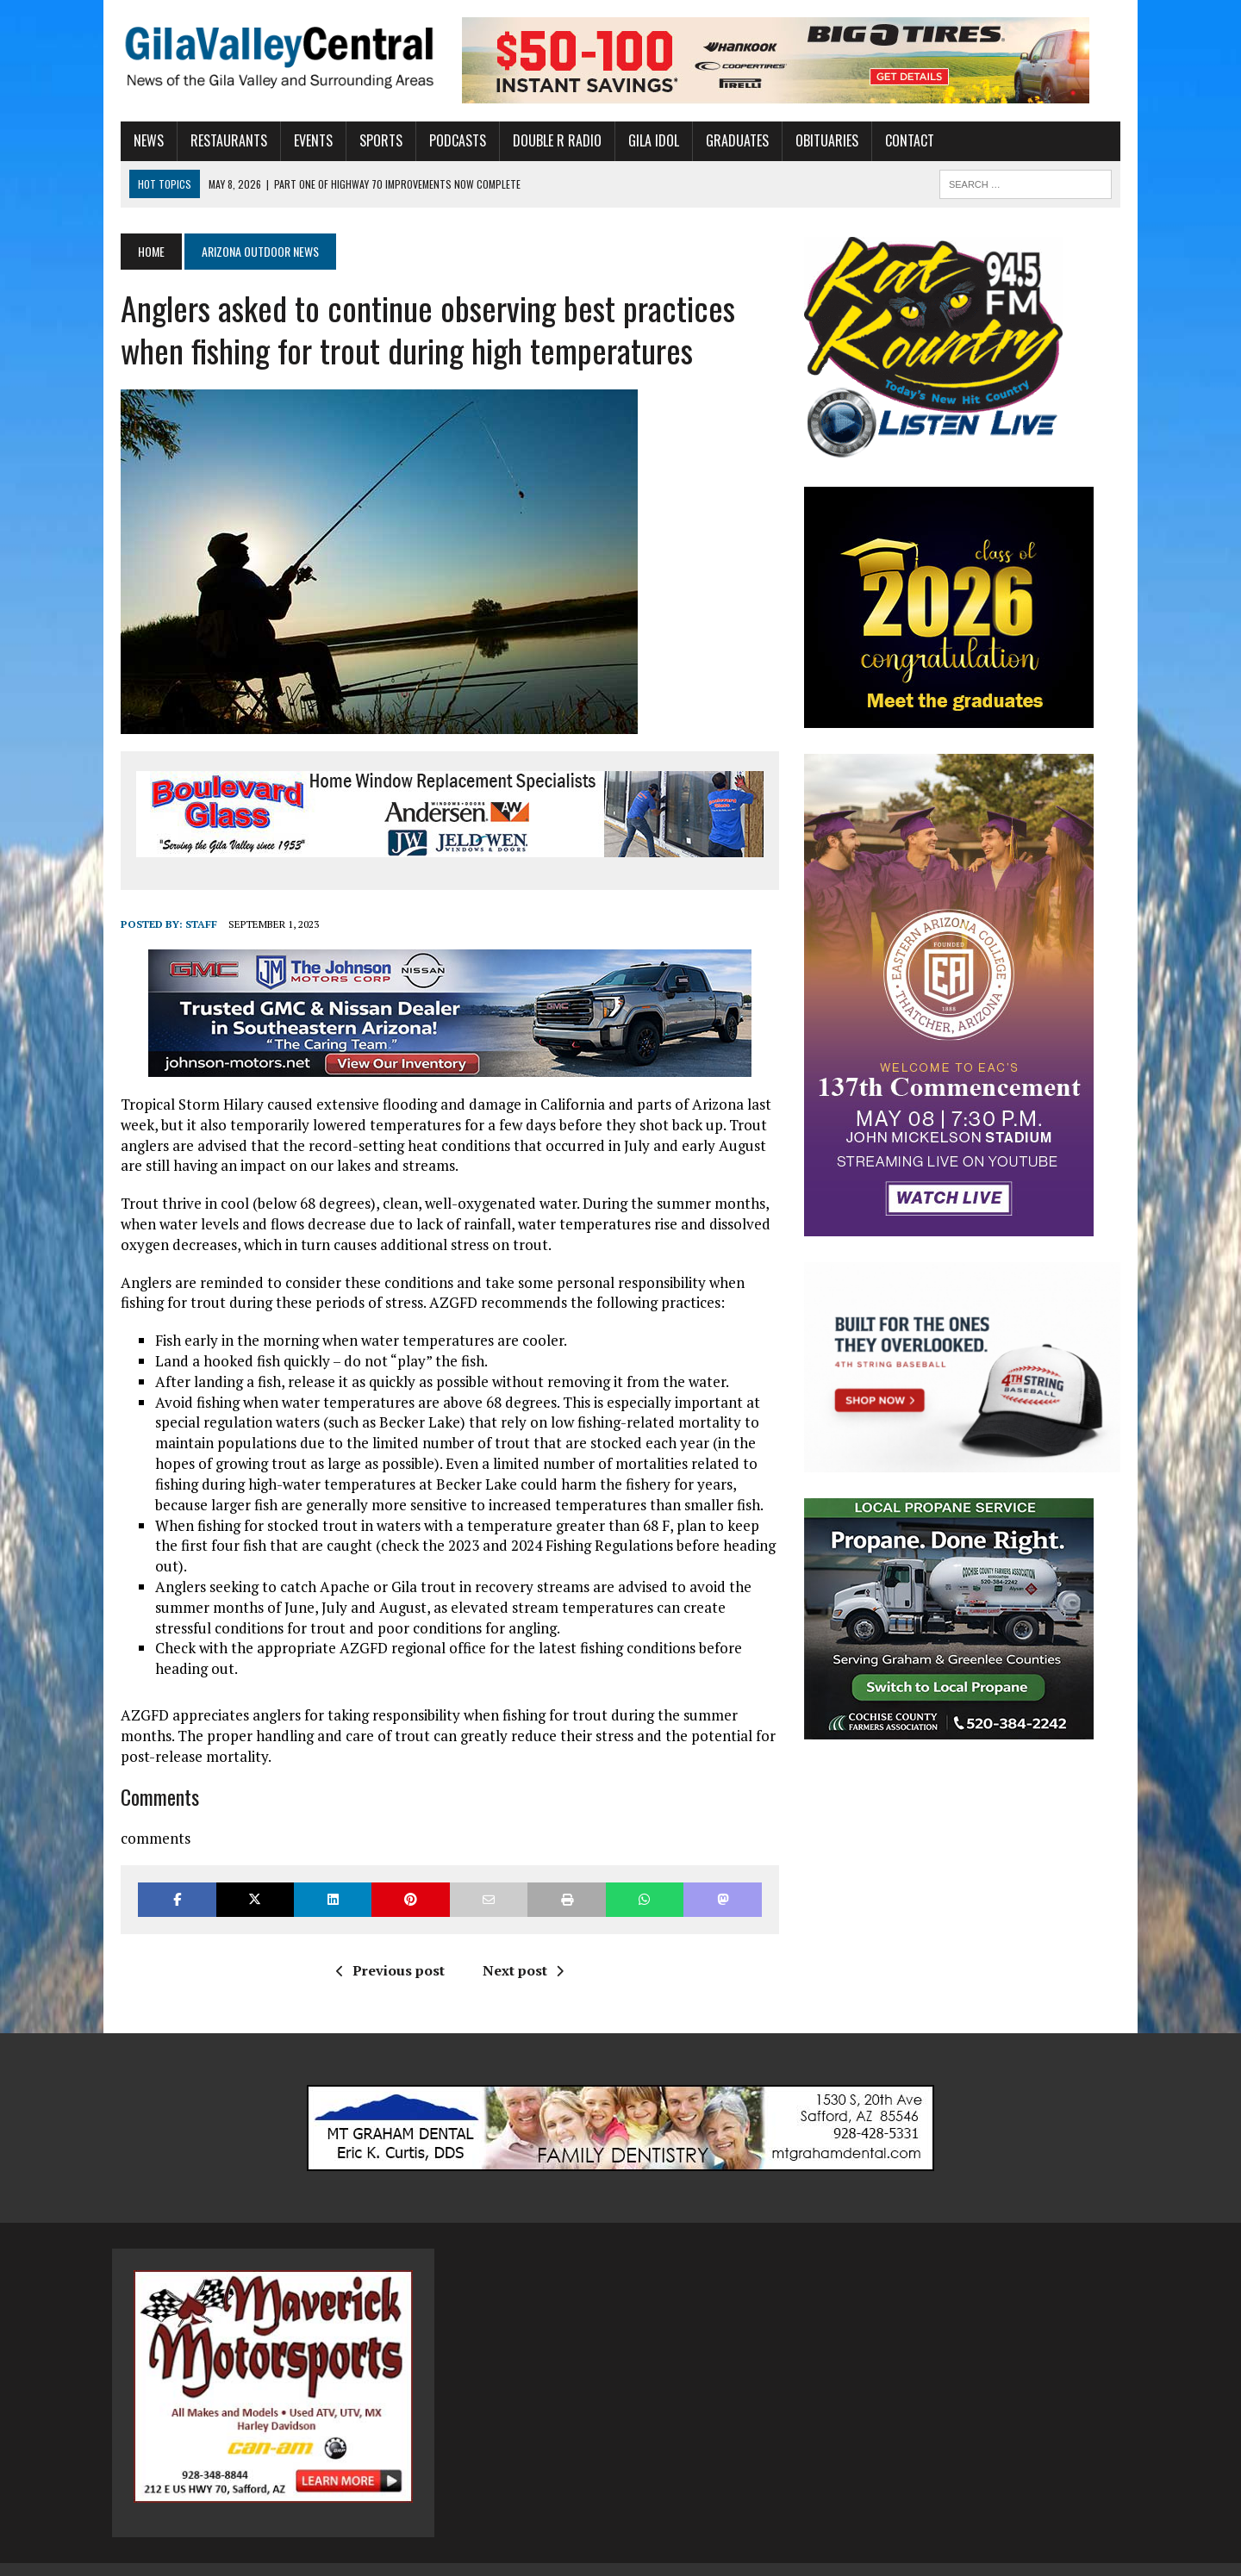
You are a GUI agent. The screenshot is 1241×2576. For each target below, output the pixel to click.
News (140, 140)
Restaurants (220, 140)
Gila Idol (645, 140)
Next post (519, 1949)
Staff (193, 924)
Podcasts (449, 140)
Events (304, 140)
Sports (372, 140)
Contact (901, 140)
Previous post (387, 1949)
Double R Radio (548, 140)
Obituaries (818, 140)
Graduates (728, 140)
